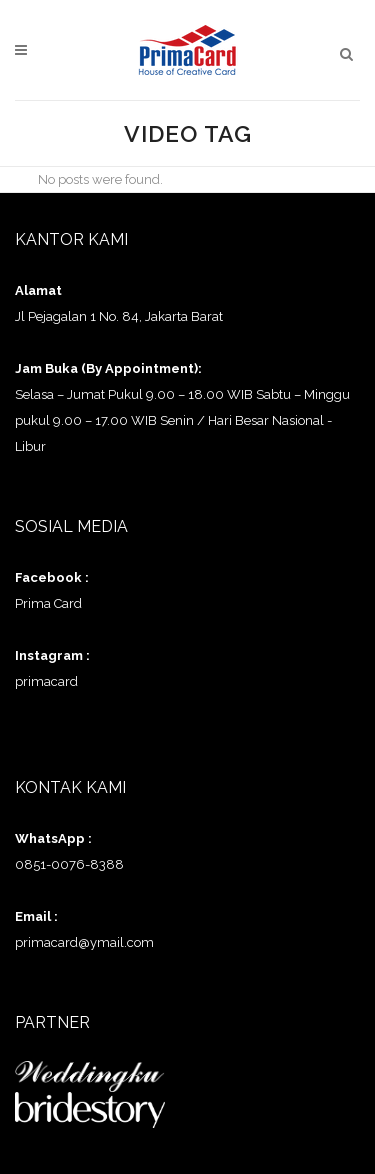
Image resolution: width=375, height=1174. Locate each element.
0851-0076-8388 (69, 864)
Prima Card (48, 603)
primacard (46, 681)
